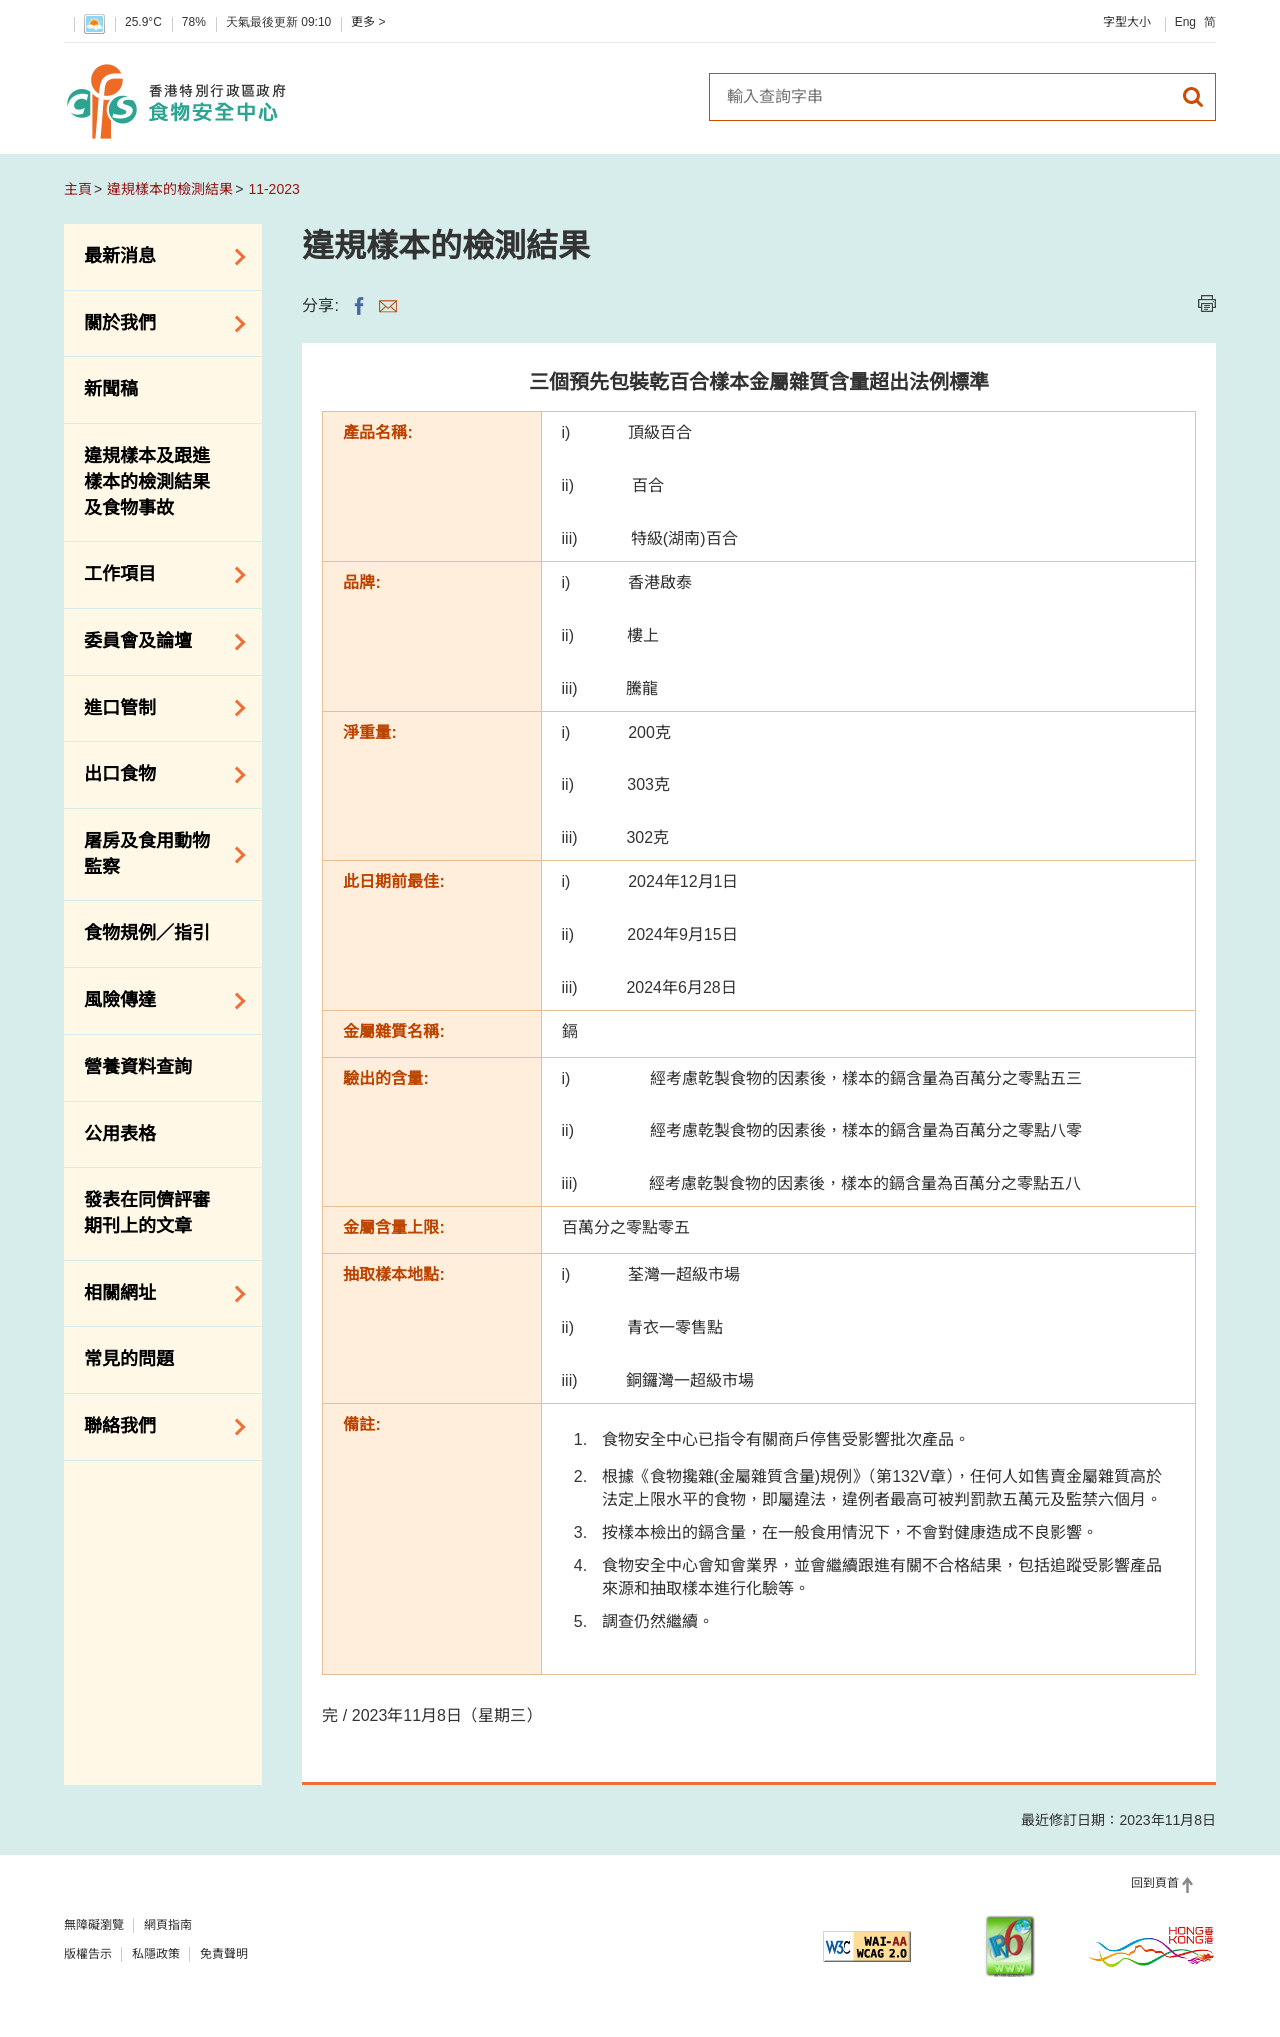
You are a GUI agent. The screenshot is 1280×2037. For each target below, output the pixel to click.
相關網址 (158, 1294)
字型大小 (1127, 22)
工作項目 (158, 575)
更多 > (368, 22)
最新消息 (158, 257)
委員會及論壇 (158, 642)
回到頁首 (1155, 1883)
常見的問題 (129, 1359)
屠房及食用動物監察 (158, 854)
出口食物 (158, 775)
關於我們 (158, 324)
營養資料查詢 (138, 1067)
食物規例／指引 (147, 933)
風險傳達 (158, 1001)
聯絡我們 (158, 1427)
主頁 (78, 189)
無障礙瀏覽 (94, 1925)
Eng (1185, 22)
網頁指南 (168, 1925)
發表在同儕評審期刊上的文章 (147, 1213)
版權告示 (88, 1954)
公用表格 (120, 1134)
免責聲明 (224, 1954)
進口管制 (158, 708)
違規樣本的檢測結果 (170, 189)
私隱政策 (156, 1954)
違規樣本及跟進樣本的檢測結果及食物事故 (147, 481)
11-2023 (273, 189)
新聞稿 (111, 389)
